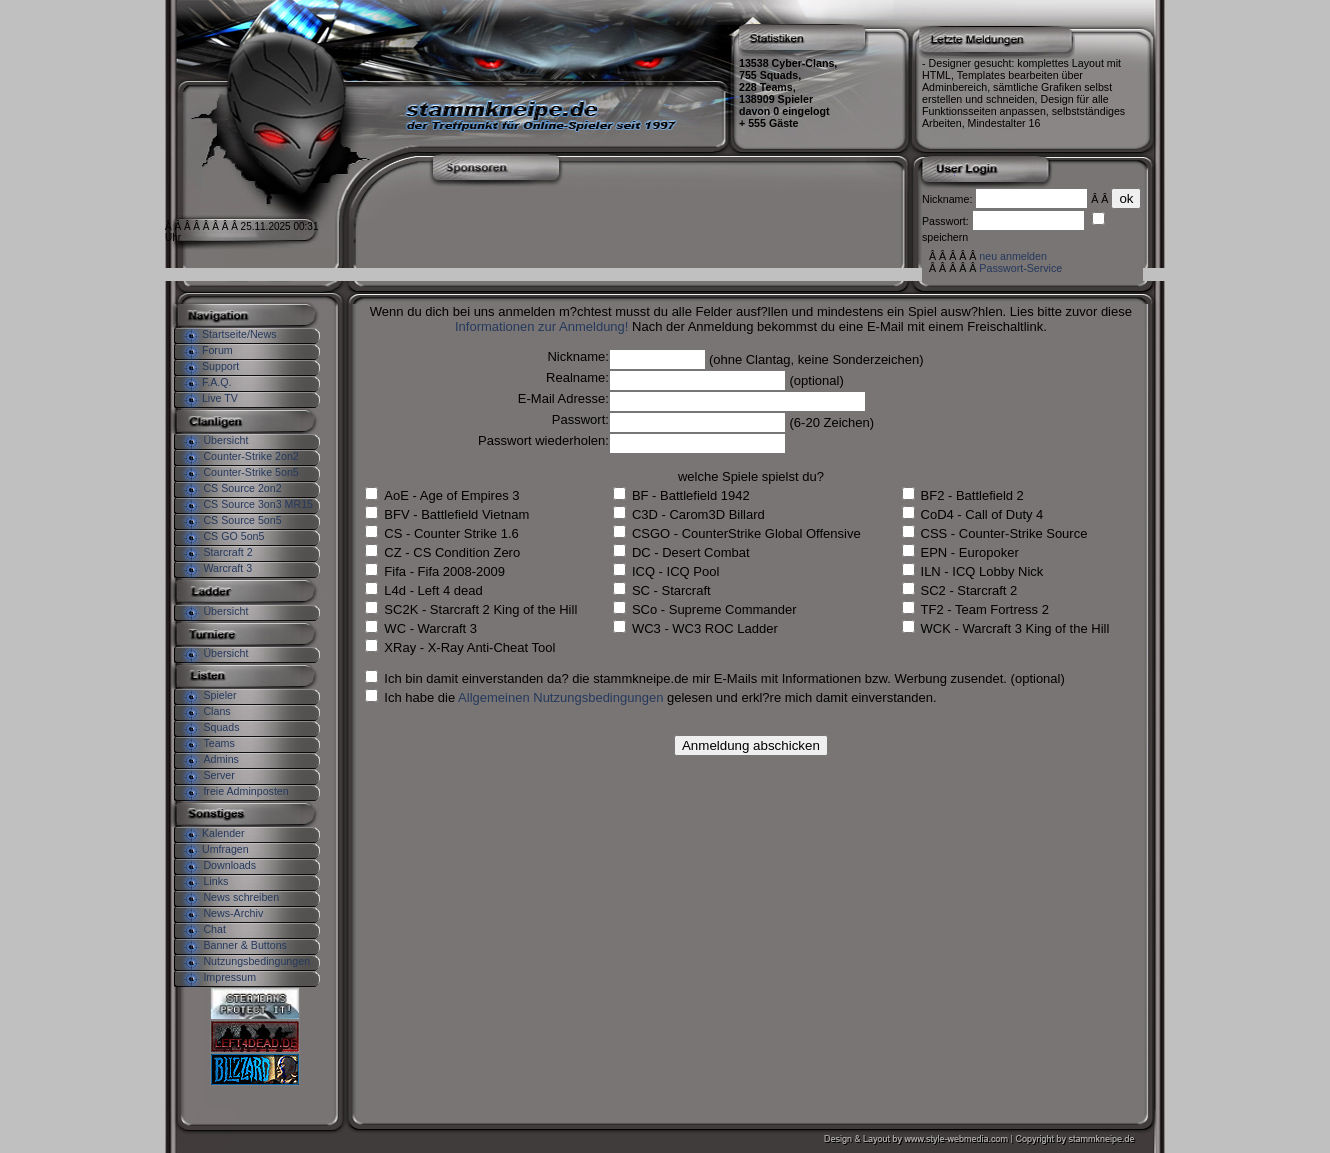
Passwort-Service (1020, 268)
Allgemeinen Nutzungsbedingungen (560, 697)
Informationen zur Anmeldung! (541, 326)
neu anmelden (1013, 256)
